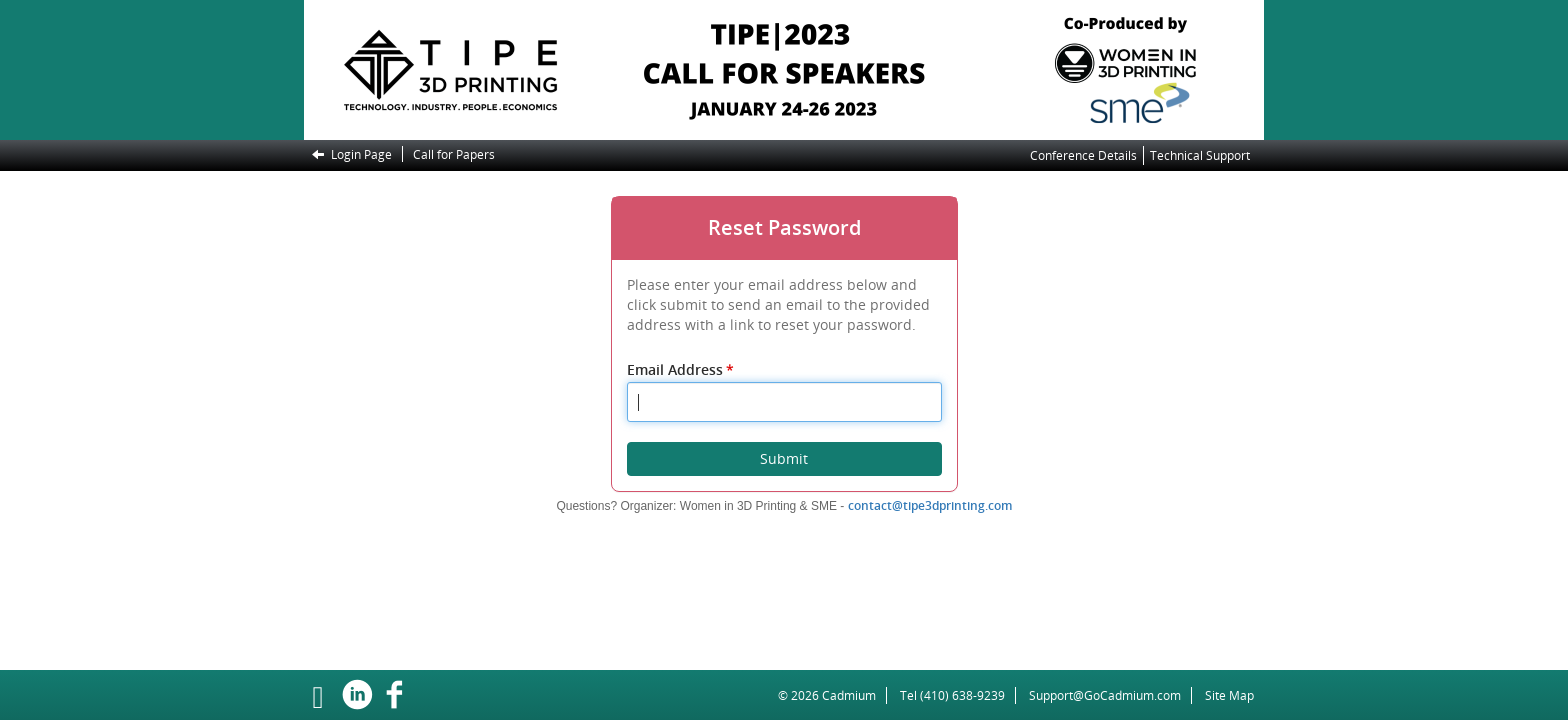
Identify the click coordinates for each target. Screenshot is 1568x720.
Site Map (1229, 695)
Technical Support (1200, 155)
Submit (784, 458)
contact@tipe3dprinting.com (930, 505)
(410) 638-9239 (962, 695)
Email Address (682, 369)
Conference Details (1083, 155)
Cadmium (849, 695)
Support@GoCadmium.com (1110, 695)
